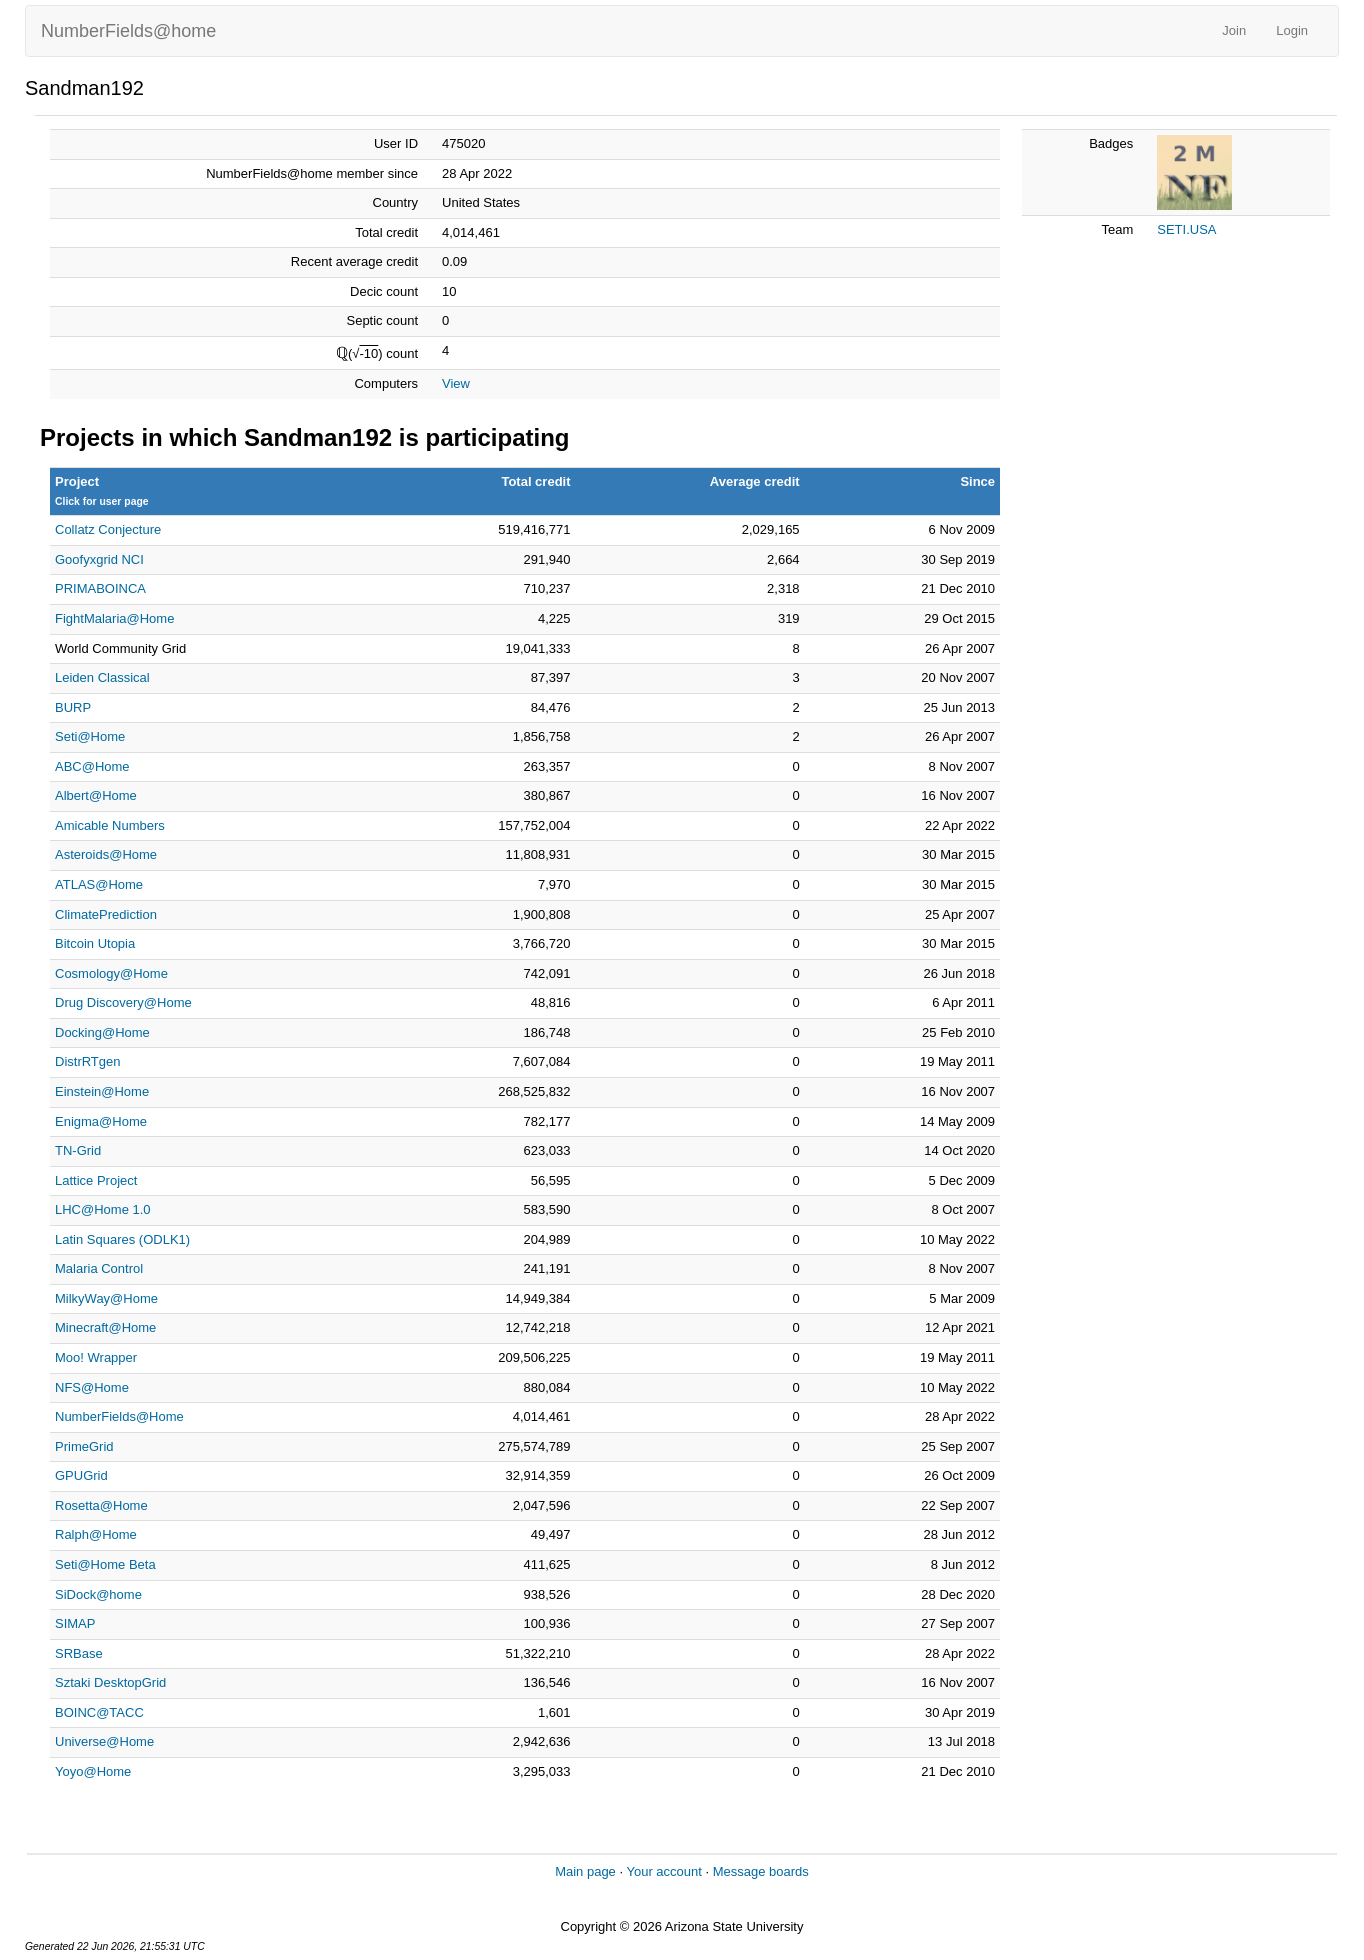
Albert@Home (96, 795)
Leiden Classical (102, 677)
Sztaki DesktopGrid (110, 1682)
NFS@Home (92, 1387)
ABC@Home (92, 766)
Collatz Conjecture (108, 529)
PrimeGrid (84, 1446)
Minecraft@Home (105, 1327)
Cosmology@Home (111, 973)
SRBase (79, 1653)
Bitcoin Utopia (95, 943)
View (456, 383)
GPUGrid (81, 1475)
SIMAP (75, 1623)
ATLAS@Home (99, 884)
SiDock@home (98, 1594)
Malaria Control (99, 1268)
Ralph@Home (96, 1534)
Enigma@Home (101, 1121)
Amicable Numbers (110, 825)
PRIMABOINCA (100, 588)
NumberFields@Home (119, 1416)
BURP (73, 707)
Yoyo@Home (93, 1771)
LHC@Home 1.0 (103, 1209)
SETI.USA (1186, 229)
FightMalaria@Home (114, 618)
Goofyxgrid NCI (99, 559)
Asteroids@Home (106, 854)
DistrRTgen (88, 1061)
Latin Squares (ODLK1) (122, 1239)
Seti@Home (90, 736)
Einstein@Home (102, 1091)
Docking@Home (102, 1032)
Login (1292, 30)
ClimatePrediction (106, 914)
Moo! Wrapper (96, 1357)
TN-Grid (78, 1150)
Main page (585, 1871)
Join (1234, 30)
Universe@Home (104, 1741)
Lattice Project (96, 1180)
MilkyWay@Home (106, 1298)
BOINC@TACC (99, 1712)
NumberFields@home (128, 31)
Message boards (761, 1871)
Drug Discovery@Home (123, 1002)
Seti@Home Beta (105, 1564)
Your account (663, 1871)
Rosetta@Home (101, 1505)
